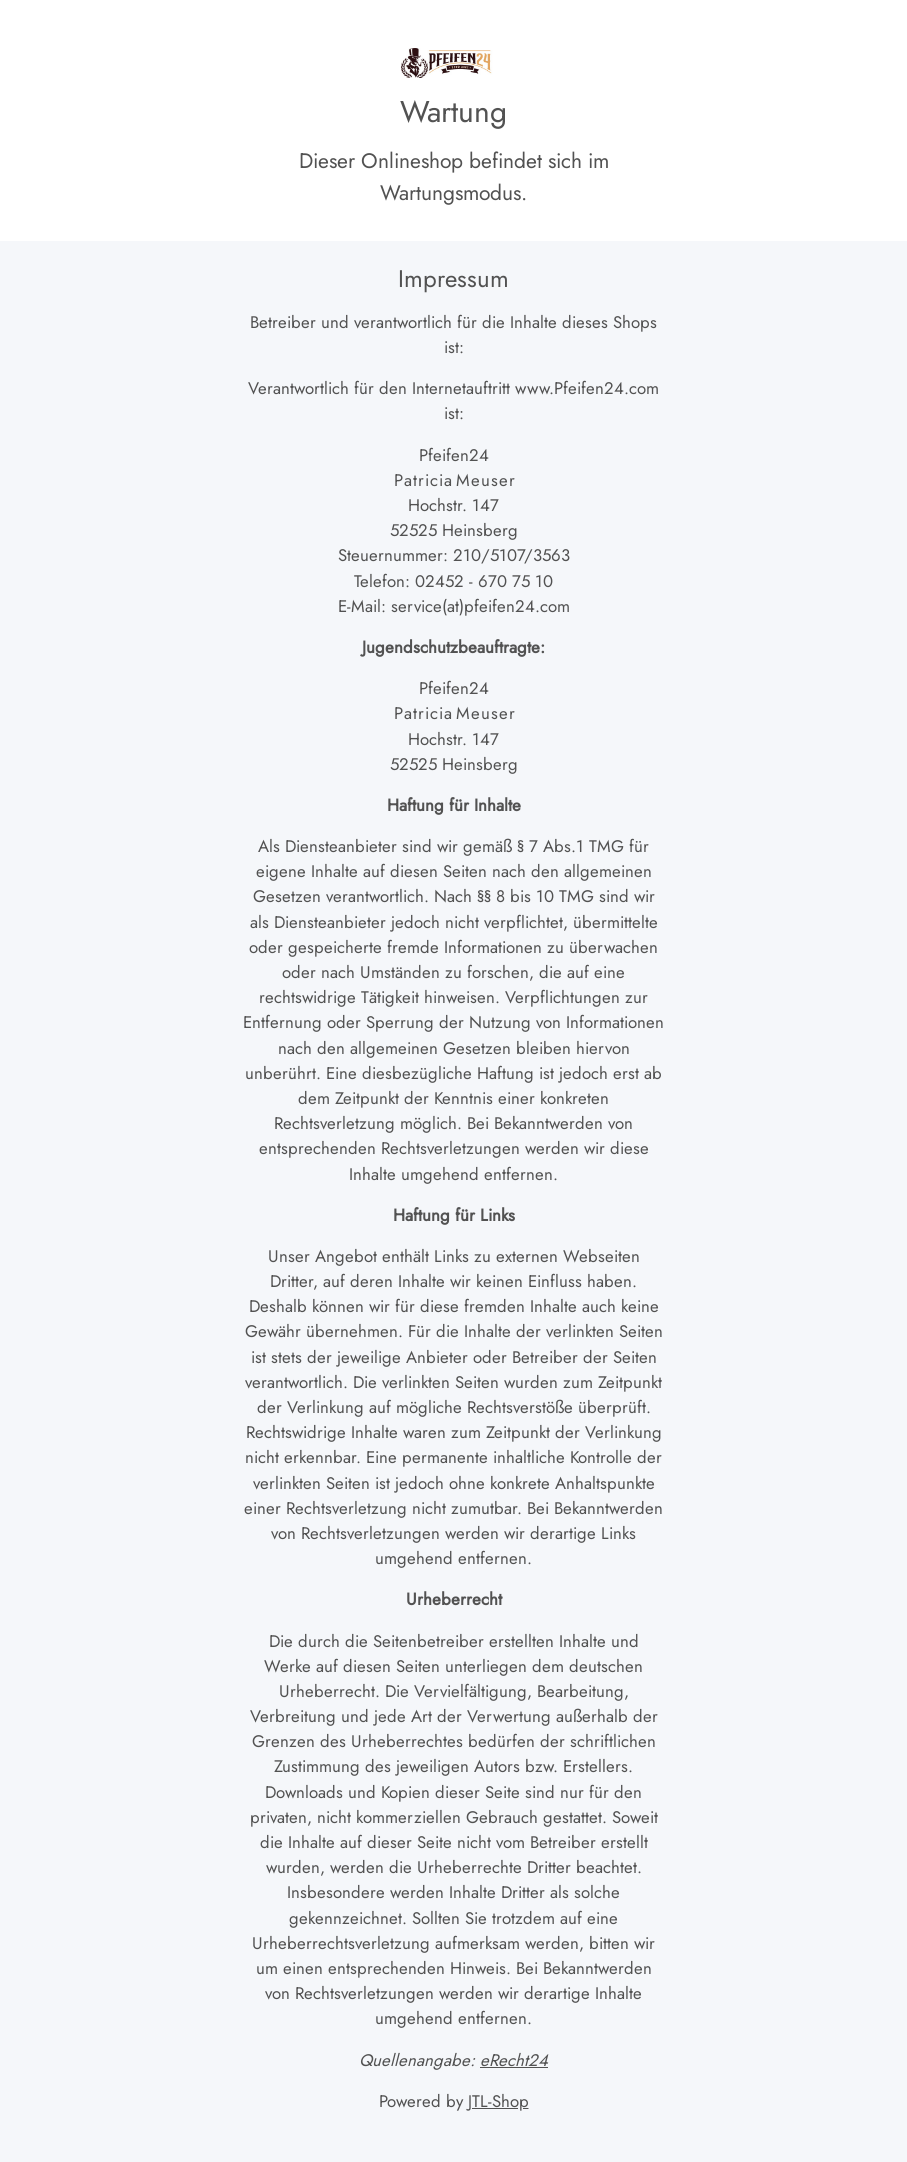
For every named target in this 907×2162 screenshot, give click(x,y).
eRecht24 (514, 2060)
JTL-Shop (498, 2101)
